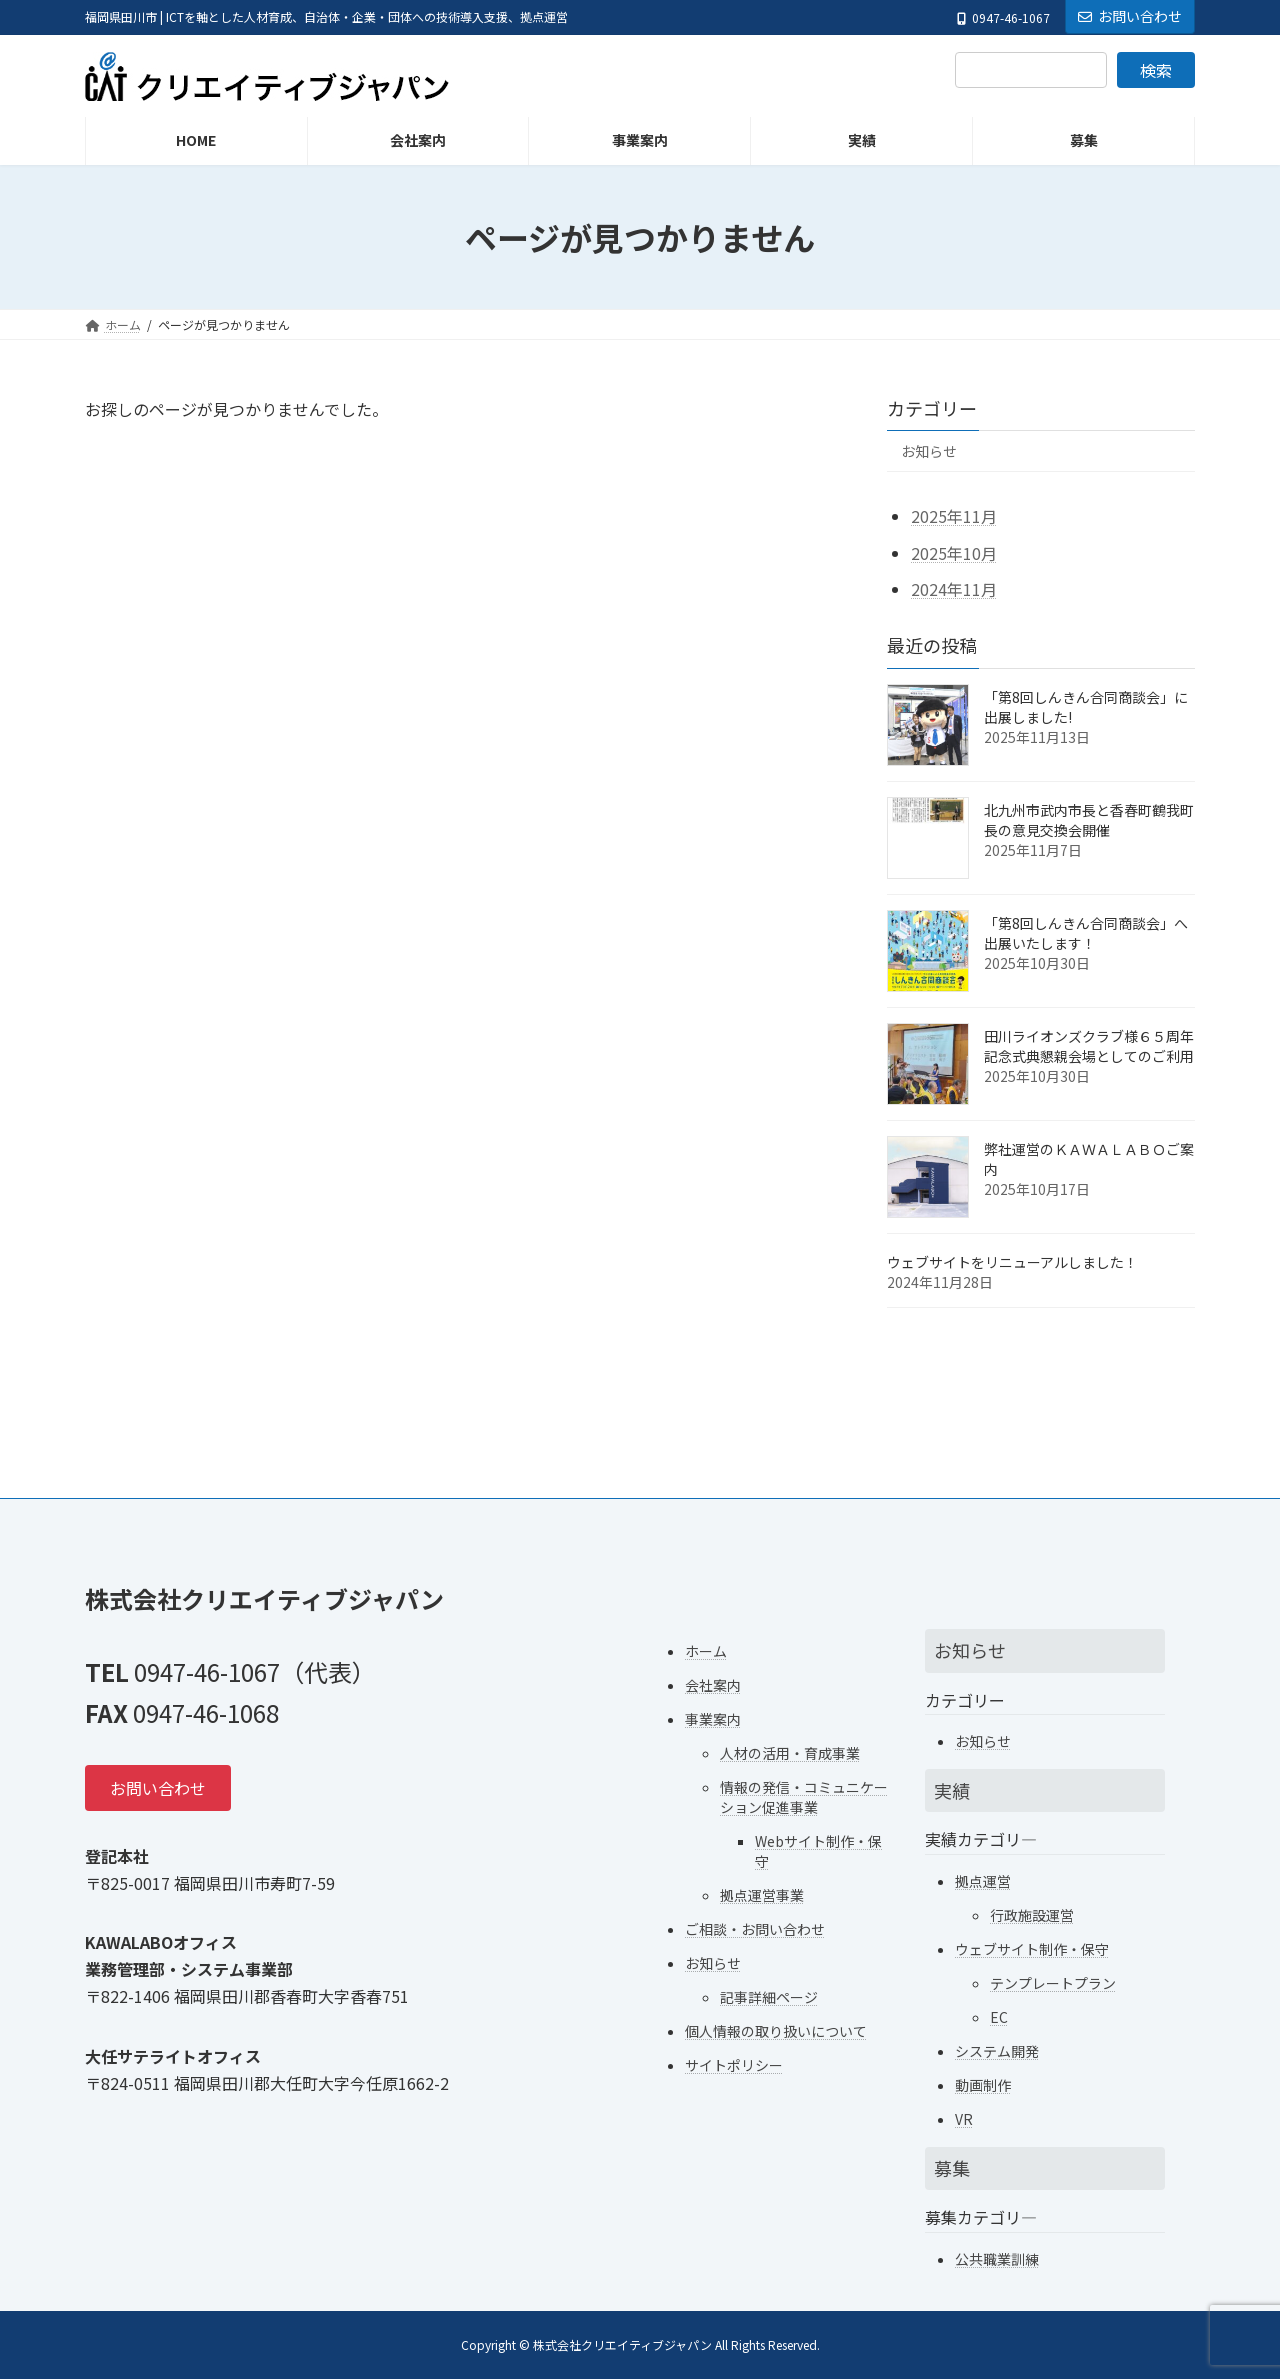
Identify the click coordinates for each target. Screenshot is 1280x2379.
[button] (158, 1787)
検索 (1156, 70)
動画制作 (983, 2084)
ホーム (706, 1650)
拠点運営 (983, 1880)
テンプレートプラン (1053, 1982)
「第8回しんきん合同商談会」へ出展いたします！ (1086, 933)
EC (999, 2016)
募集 (952, 2167)
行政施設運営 (1032, 1914)
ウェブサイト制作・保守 (1032, 1948)
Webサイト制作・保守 (818, 1850)
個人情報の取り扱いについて (776, 2030)
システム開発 (997, 2050)
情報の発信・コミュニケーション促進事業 (804, 1796)
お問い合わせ (1130, 16)
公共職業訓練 (997, 2258)
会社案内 (713, 1684)
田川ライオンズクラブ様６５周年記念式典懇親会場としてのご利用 (1089, 1046)
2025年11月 (954, 516)
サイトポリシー (734, 2064)
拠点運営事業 (762, 1894)
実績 (952, 1790)
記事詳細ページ (769, 1996)
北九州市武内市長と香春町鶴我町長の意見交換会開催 (1089, 820)
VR (964, 2118)
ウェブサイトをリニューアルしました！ (1012, 1262)
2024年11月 (954, 589)
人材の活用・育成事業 (790, 1752)
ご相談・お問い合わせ (755, 1928)
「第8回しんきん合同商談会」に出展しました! (1086, 707)
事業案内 (713, 1718)
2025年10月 (954, 553)
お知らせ (929, 451)
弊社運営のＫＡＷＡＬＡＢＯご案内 (1089, 1159)
